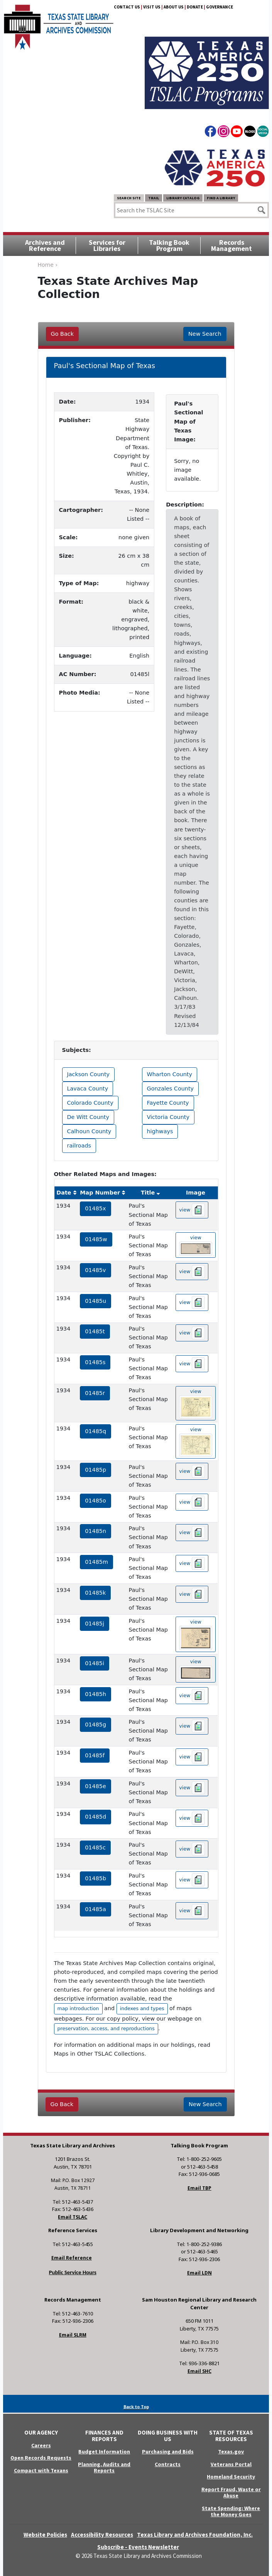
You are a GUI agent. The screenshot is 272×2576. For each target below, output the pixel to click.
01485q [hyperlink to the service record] (95, 1431)
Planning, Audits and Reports (104, 2467)
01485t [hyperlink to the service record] (95, 1331)
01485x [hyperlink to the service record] (95, 1208)
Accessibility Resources (102, 2534)
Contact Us (127, 7)
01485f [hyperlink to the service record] (95, 1755)
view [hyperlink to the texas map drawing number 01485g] (192, 1726)
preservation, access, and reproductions (106, 2028)
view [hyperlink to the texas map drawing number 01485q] (195, 1442)
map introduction (78, 2008)
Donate (195, 7)
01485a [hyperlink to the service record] (95, 1909)
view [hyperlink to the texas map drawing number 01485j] (195, 1635)
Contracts (168, 2464)
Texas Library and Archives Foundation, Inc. (195, 2534)
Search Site (129, 197)
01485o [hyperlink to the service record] (95, 1500)
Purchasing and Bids (168, 2451)
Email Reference (71, 2258)
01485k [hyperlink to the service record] (95, 1593)
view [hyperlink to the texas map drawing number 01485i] (195, 1670)
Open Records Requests (40, 2457)
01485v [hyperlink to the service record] (95, 1270)
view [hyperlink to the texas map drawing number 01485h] (192, 1695)
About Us (174, 7)
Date (63, 1193)
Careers (41, 2445)
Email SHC (199, 2371)
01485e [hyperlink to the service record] (95, 1786)
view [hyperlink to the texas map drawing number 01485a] (192, 1910)
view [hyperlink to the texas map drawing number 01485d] (192, 1818)
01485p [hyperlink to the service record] (95, 1470)
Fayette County (168, 1103)
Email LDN (199, 2273)
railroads (79, 1145)
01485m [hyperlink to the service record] (96, 1562)
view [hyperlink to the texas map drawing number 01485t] (192, 1332)
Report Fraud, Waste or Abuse (231, 2492)
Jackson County (88, 1074)
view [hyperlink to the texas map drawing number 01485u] (192, 1302)
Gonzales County (170, 1088)
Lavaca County (87, 1088)
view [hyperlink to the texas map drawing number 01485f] (192, 1756)
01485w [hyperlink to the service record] (96, 1239)
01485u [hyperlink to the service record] (95, 1301)
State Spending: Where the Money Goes (231, 2511)
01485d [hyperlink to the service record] (95, 1817)
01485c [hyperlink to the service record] (95, 1847)
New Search (204, 334)
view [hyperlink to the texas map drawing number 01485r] (195, 1403)
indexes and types (142, 2008)
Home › (47, 265)
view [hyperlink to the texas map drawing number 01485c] (192, 1849)
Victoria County (168, 1117)
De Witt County (88, 1117)
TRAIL (153, 197)
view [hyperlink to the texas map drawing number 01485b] (192, 1879)
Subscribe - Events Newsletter (138, 2547)
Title (148, 1193)
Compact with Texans (41, 2470)
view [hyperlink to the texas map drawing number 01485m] (192, 1563)
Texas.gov (231, 2451)
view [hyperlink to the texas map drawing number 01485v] (192, 1271)
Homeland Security (231, 2476)
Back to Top (136, 2406)
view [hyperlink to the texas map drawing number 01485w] (195, 1245)
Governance (219, 7)
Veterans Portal (231, 2464)
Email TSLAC (72, 2217)
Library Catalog (182, 197)
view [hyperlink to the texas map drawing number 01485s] (192, 1363)
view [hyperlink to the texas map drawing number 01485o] (192, 1502)
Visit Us (151, 7)
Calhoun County (89, 1131)
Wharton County (169, 1074)
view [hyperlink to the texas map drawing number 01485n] (192, 1532)
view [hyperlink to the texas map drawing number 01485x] (192, 1209)
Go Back (62, 334)
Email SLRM (72, 2335)
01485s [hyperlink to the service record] (95, 1362)
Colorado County (90, 1103)
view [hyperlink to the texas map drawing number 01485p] (192, 1471)
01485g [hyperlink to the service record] (95, 1724)
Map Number (100, 1193)
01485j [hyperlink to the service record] (94, 1623)
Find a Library (221, 197)
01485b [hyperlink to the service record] (95, 1878)
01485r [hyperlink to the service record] (95, 1393)
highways (160, 1131)
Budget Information (104, 2451)
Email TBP (199, 2188)
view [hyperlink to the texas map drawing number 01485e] (192, 1787)
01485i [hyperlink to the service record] (94, 1663)
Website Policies (45, 2534)
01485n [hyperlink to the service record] (95, 1531)
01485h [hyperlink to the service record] (95, 1694)
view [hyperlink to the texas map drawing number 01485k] (192, 1594)
